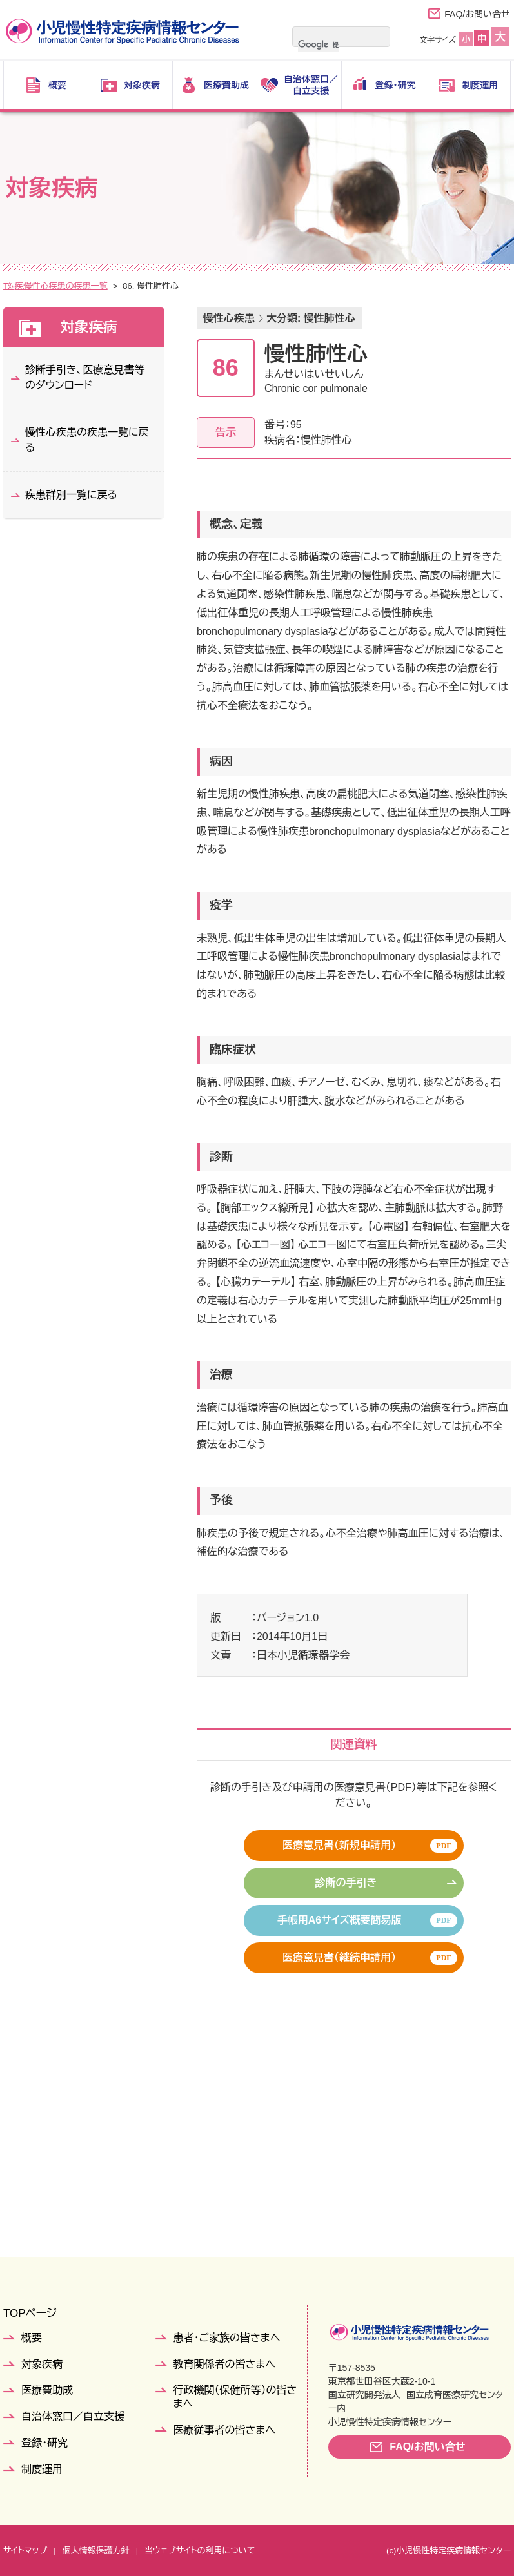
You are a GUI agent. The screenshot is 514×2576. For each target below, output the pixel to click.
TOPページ (30, 2313)
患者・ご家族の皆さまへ (227, 2337)
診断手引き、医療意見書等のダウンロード (84, 377)
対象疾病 (52, 286)
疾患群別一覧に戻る (71, 494)
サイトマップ (25, 2550)
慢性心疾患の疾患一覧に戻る (87, 440)
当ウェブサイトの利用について (199, 2550)
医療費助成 (47, 2390)
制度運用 (42, 2469)
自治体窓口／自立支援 (72, 2416)
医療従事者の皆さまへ (224, 2430)
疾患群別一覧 (109, 286)
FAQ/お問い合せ (476, 14)
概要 (31, 2337)
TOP (12, 286)
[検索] (318, 44)
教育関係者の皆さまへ (224, 2364)
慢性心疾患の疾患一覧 (191, 286)
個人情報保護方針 (96, 2550)
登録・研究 (44, 2442)
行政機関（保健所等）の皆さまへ (235, 2397)
